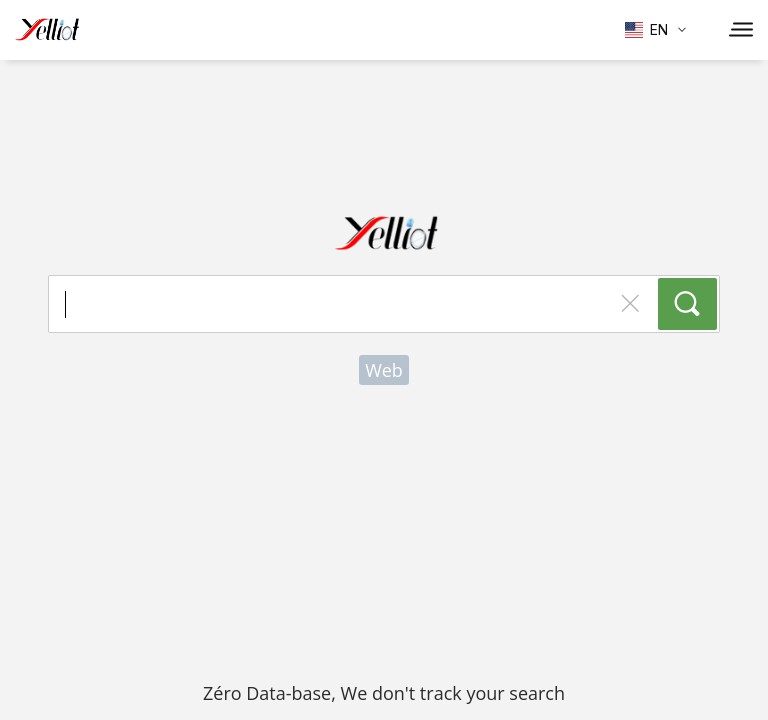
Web (384, 370)
